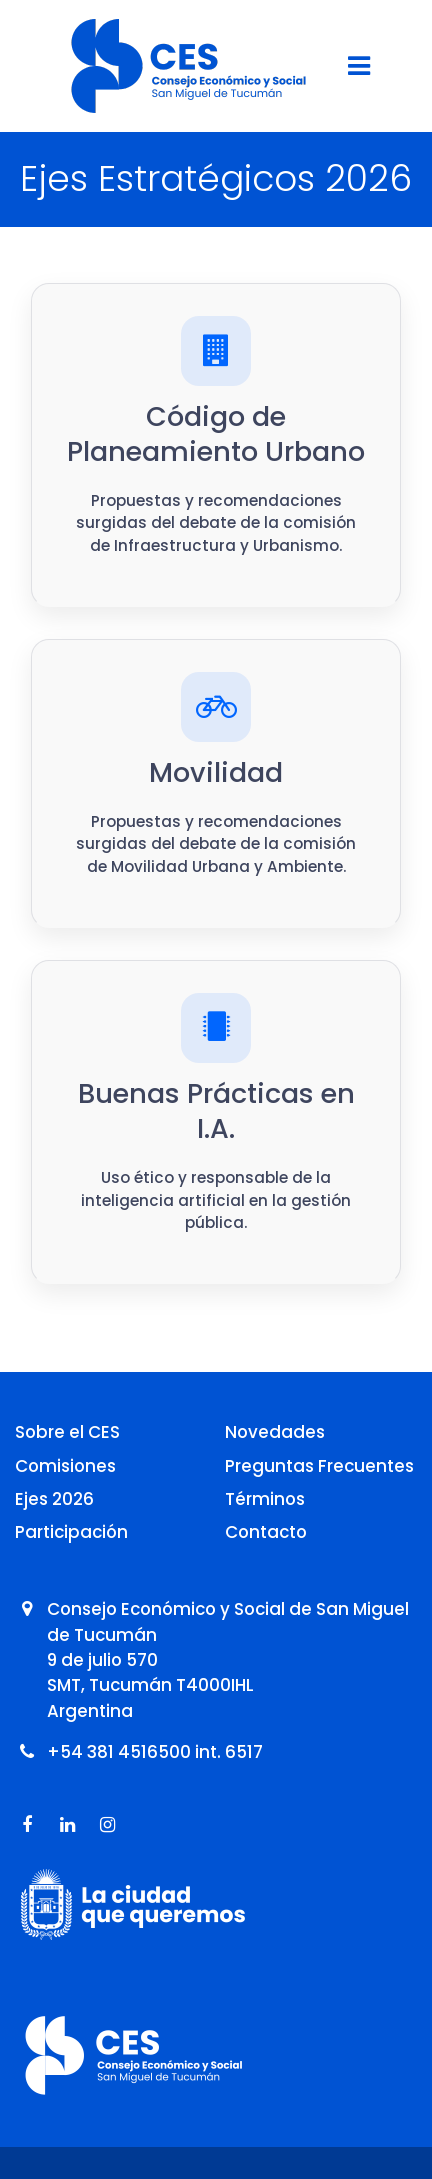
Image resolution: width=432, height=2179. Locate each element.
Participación (71, 1532)
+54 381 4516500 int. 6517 (155, 1752)
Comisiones (65, 1466)
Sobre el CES (67, 1432)
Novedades (275, 1432)
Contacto (266, 1532)
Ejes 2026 (54, 1499)
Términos (265, 1499)
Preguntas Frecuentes (319, 1466)
